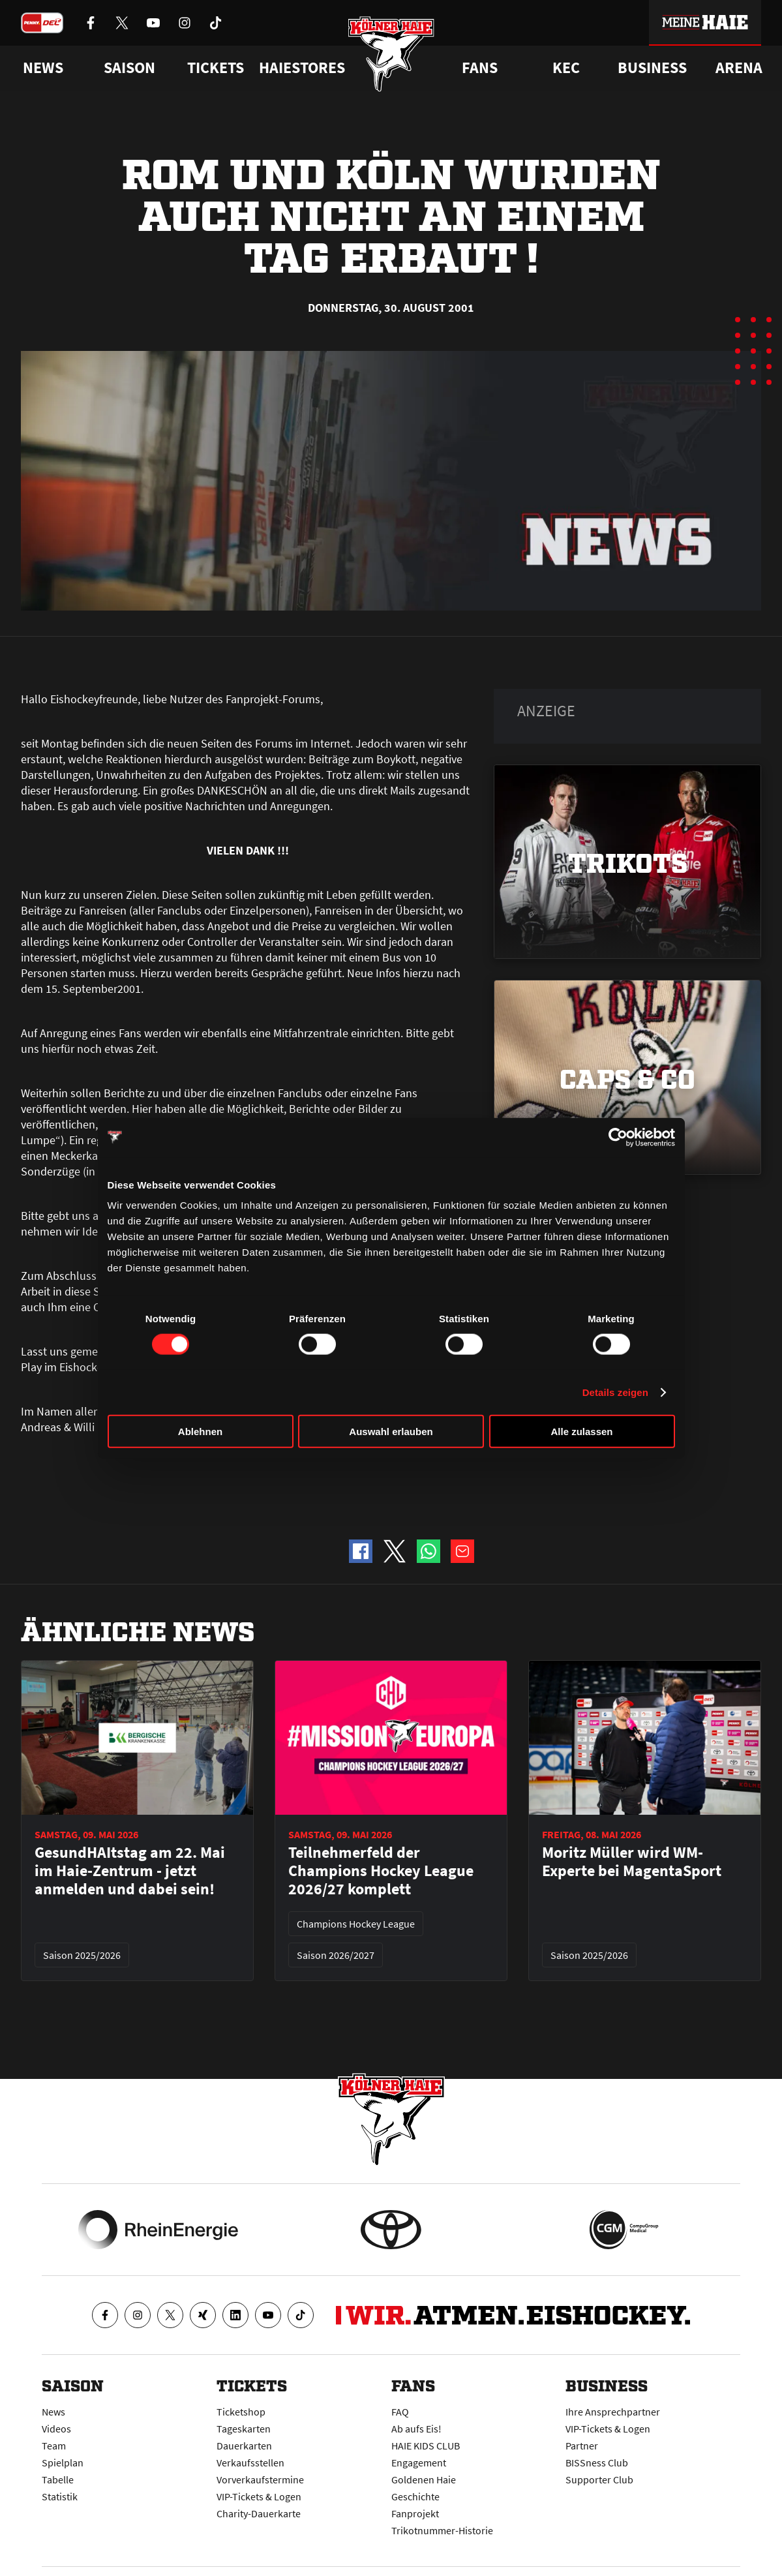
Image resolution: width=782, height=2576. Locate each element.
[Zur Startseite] (391, 53)
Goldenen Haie (423, 2479)
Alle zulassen (581, 1431)
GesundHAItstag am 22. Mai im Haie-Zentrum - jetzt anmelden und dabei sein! (130, 1870)
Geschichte (415, 2496)
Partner (581, 2445)
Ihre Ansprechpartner (612, 2411)
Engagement (418, 2462)
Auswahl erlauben (390, 1431)
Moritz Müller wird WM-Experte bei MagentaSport (631, 1861)
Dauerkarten (244, 2445)
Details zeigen (615, 1391)
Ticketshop (241, 2411)
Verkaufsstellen (250, 2462)
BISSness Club (596, 2462)
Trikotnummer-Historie (442, 2530)
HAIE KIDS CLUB (425, 2445)
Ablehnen (200, 1431)
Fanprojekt (415, 2513)
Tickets (215, 68)
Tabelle (58, 2479)
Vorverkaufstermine (260, 2479)
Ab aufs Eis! (416, 2428)
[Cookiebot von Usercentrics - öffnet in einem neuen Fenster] (618, 1137)
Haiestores (302, 68)
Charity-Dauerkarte (259, 2513)
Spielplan (62, 2462)
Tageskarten (244, 2428)
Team (54, 2445)
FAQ (400, 2411)
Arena (738, 68)
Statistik (60, 2496)
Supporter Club (599, 2479)
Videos (56, 2428)
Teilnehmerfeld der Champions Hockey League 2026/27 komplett (381, 1870)
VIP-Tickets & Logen (259, 2496)
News (53, 2411)
